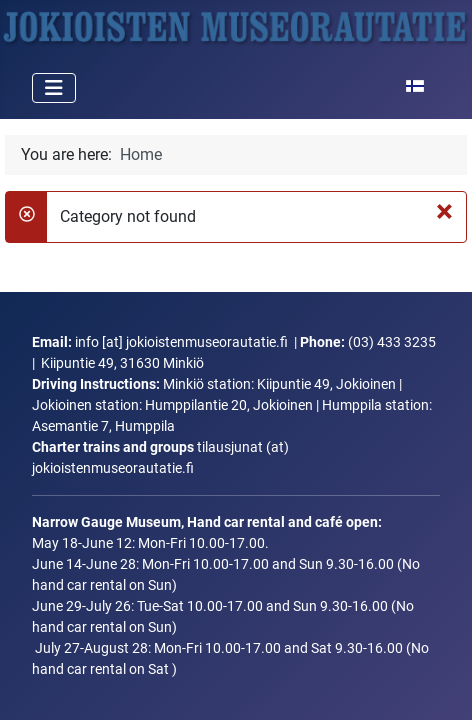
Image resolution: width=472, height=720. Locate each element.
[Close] (445, 211)
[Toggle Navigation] (54, 88)
